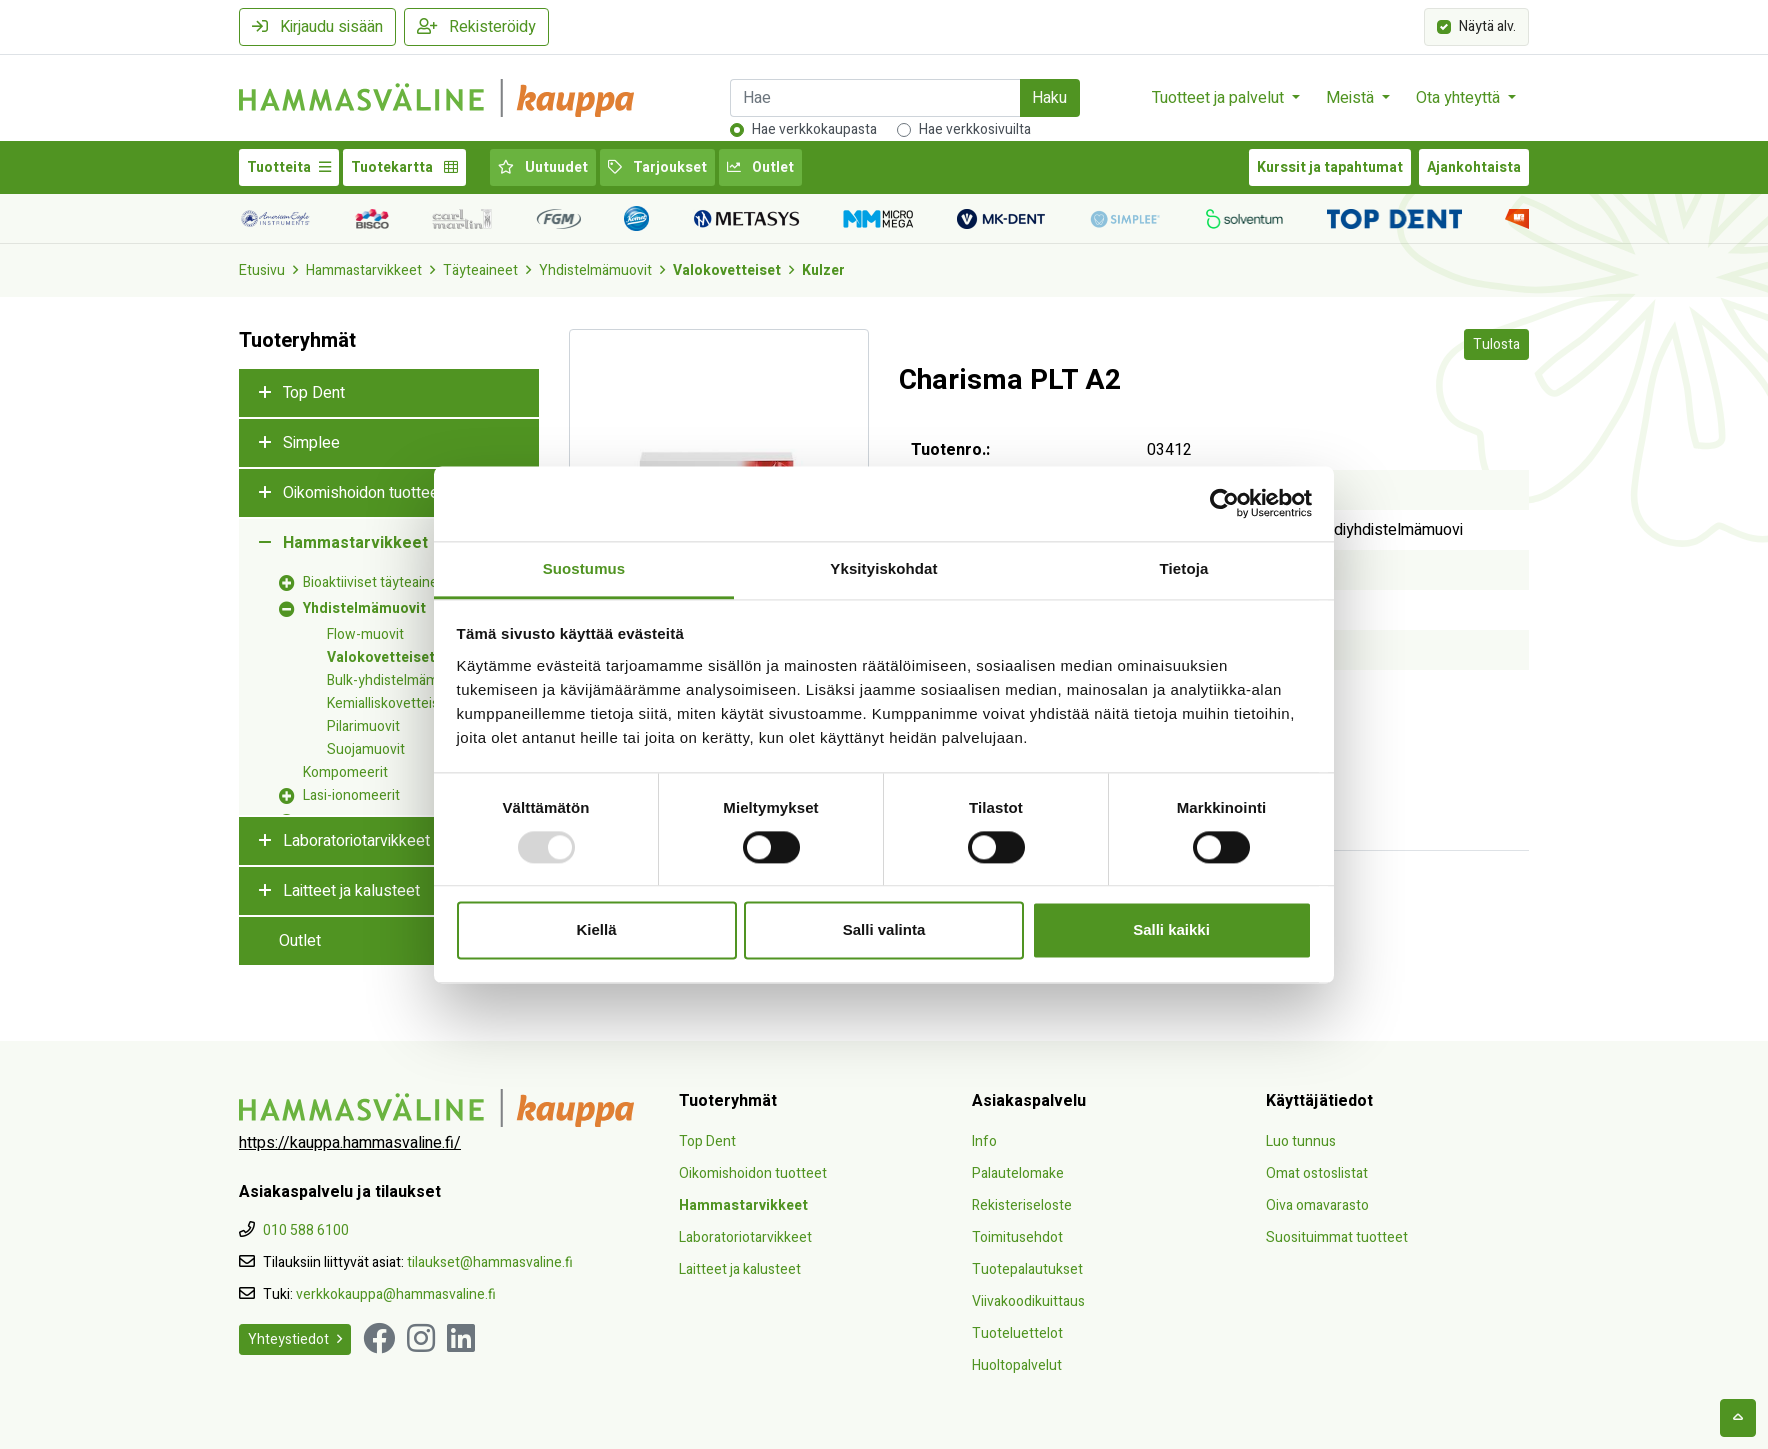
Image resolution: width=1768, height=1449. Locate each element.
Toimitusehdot (1017, 1237)
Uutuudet (543, 167)
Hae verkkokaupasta (814, 129)
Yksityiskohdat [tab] (883, 568)
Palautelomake (1018, 1173)
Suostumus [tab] (584, 568)
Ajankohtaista (1474, 167)
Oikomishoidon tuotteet (363, 493)
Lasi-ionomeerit (351, 795)
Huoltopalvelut (1017, 1365)
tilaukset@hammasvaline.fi (490, 1262)
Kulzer (823, 270)
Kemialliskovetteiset (389, 703)
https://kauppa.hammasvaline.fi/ (350, 1143)
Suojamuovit (366, 749)
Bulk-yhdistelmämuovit (398, 680)
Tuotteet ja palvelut (1220, 98)
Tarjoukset (657, 167)
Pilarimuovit (363, 726)
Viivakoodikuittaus (1028, 1301)
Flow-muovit (365, 634)
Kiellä (596, 930)
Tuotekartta (404, 167)
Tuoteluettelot (1017, 1333)
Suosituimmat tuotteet (1337, 1237)
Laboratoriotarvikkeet (356, 841)
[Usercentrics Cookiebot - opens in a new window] (1224, 503)
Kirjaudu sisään (317, 27)
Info (984, 1141)
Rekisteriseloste (1022, 1205)
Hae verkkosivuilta (975, 129)
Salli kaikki (1171, 930)
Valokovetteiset (727, 270)
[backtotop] (1738, 1418)
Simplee (311, 443)
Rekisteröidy (476, 27)
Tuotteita (289, 167)
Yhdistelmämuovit (595, 270)
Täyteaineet (480, 270)
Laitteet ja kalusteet (351, 891)
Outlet (760, 167)
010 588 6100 (306, 1230)
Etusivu (262, 270)
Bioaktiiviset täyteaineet (377, 582)
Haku (1049, 98)
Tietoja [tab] (1184, 568)
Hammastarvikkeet (364, 270)
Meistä (1352, 98)
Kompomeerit (345, 772)
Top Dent (314, 393)
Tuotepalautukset (1027, 1269)
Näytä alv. (1487, 25)
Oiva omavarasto (1317, 1205)
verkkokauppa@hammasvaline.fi (396, 1294)
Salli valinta (884, 930)
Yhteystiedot (295, 1339)
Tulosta (1496, 344)
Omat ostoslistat (1317, 1173)
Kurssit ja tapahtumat (1330, 167)
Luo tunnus (1301, 1141)
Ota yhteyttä (1460, 98)
